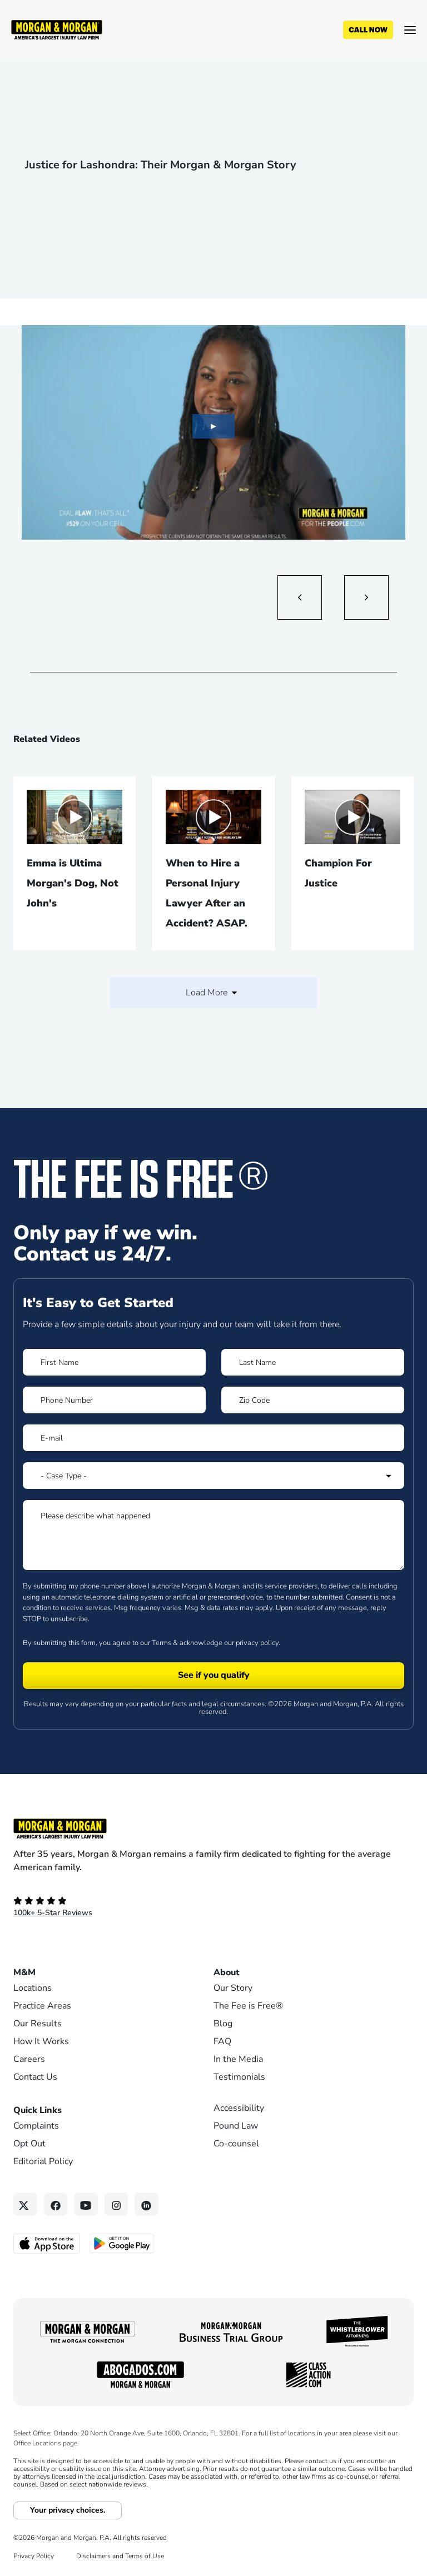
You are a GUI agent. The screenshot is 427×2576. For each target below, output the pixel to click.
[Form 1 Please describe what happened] (213, 1535)
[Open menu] (410, 30)
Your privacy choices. (67, 2510)
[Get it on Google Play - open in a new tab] (122, 2243)
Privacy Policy (33, 2556)
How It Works (41, 2041)
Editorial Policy (43, 2161)
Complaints (36, 2125)
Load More (213, 992)
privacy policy (257, 1643)
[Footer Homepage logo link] (213, 1828)
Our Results (37, 2023)
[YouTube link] (86, 2204)
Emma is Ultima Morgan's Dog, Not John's (72, 883)
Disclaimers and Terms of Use (120, 2556)
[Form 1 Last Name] (312, 1362)
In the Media (238, 2059)
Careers (29, 2059)
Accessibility (239, 2108)
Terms (161, 1643)
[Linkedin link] (146, 2204)
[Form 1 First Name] (114, 1362)
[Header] (56, 29)
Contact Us (35, 2076)
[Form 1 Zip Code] (312, 1400)
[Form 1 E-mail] (213, 1437)
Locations (32, 1988)
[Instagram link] (116, 2204)
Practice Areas (42, 2005)
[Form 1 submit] (213, 1675)
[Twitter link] (25, 2204)
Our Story (233, 1988)
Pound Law (236, 2125)
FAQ (222, 2041)
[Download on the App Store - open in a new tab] (47, 2243)
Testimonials (239, 2076)
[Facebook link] (55, 2204)
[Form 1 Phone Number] (114, 1400)
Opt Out (29, 2143)
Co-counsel (236, 2143)
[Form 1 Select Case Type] (213, 1475)
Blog (223, 2023)
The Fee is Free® (248, 2005)
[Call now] (368, 30)
